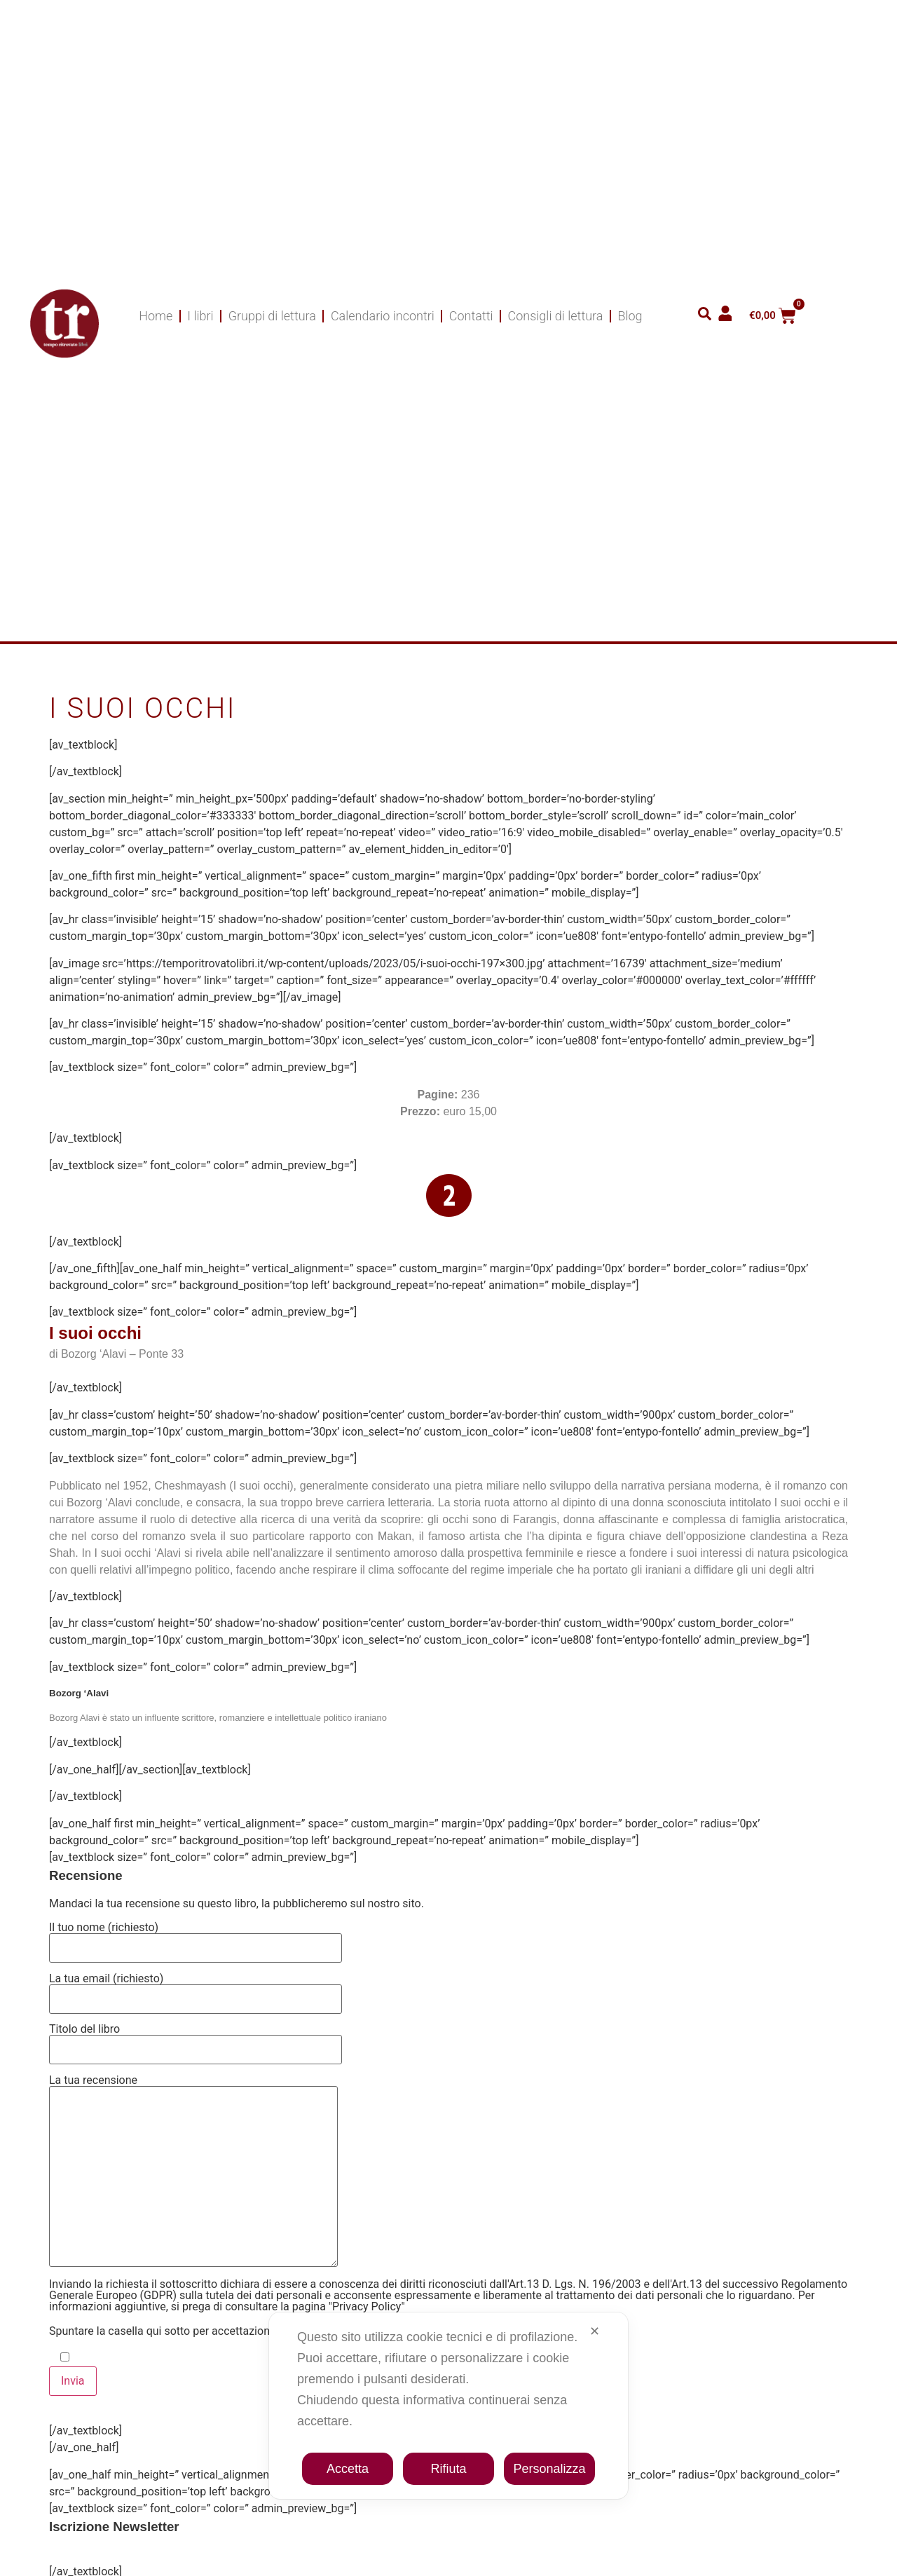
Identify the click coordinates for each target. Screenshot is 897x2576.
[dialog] (448, 2405)
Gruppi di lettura (272, 315)
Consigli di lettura (555, 315)
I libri (200, 315)
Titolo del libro (195, 2040)
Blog (629, 315)
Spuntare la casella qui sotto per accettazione (162, 2331)
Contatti (471, 315)
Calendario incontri (382, 315)
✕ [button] (594, 2331)
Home (155, 315)
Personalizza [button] (549, 2469)
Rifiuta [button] (448, 2469)
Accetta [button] (348, 2469)
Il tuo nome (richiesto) (195, 1938)
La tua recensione (193, 2172)
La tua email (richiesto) (195, 1989)
